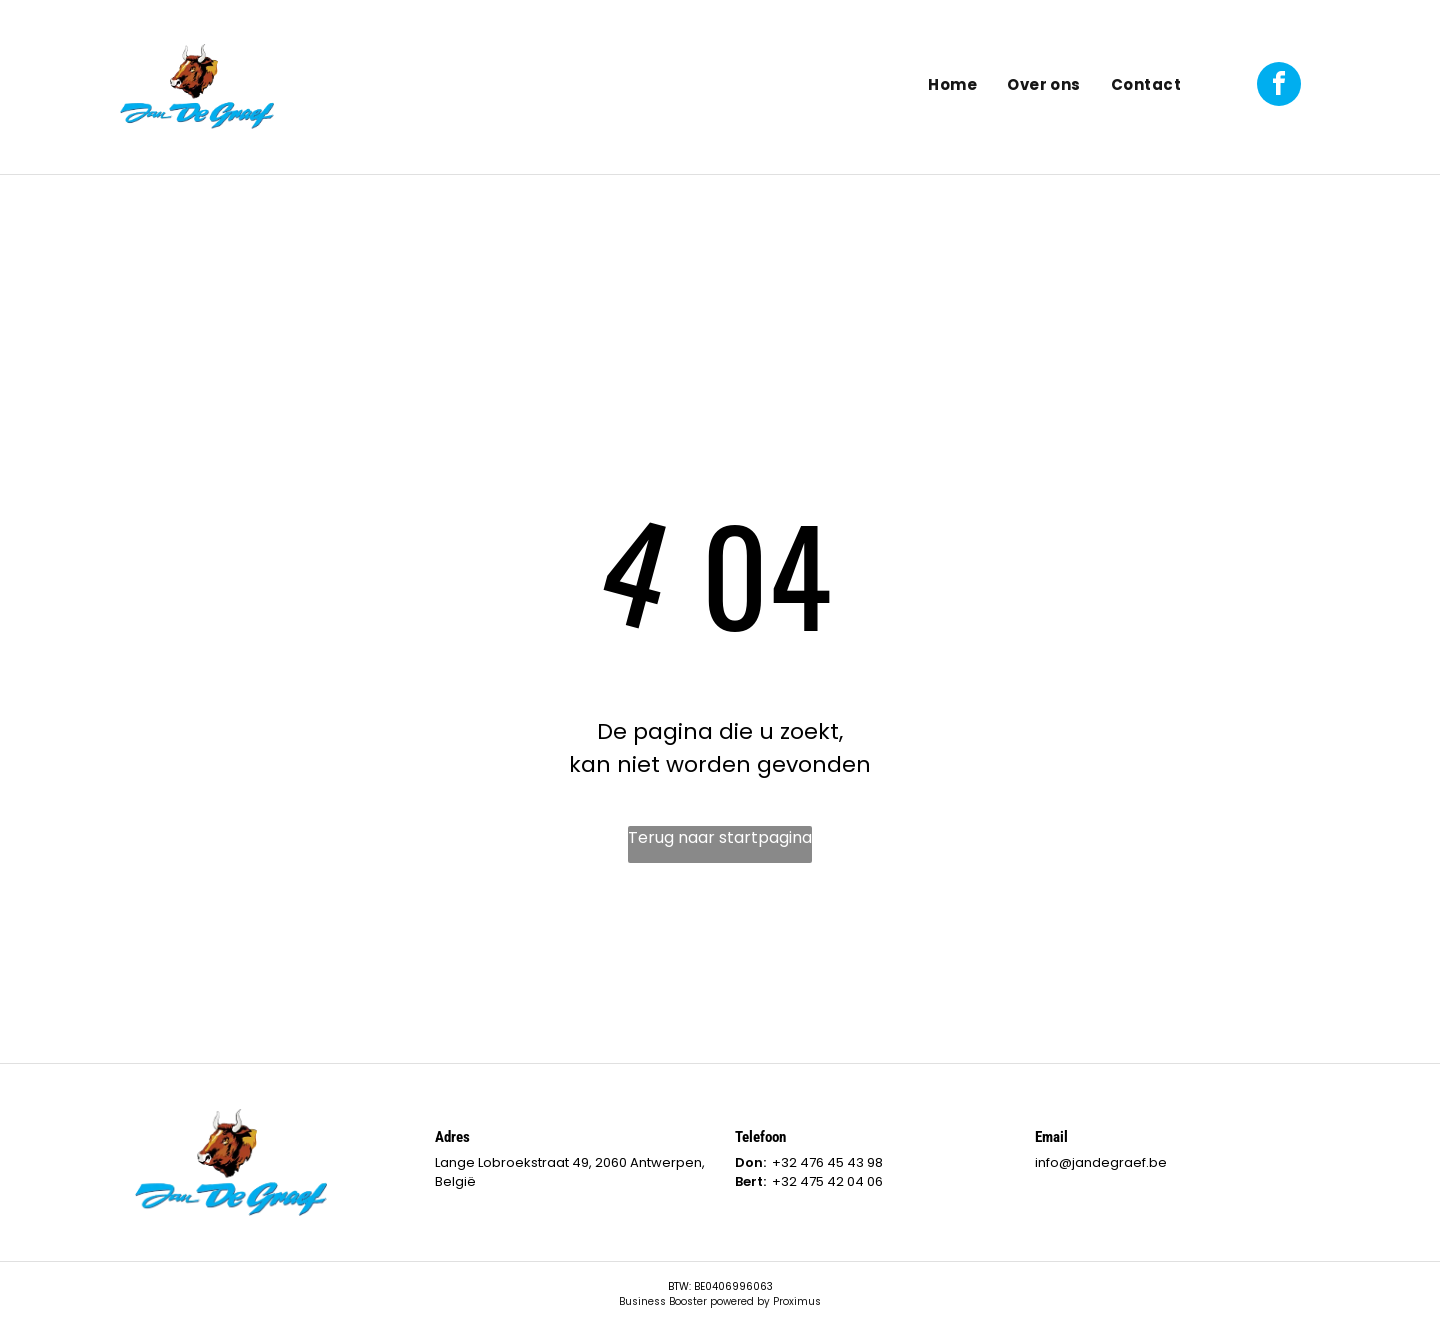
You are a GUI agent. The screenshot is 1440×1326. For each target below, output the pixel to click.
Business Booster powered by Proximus (720, 1301)
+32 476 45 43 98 (827, 1162)
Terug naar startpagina (720, 837)
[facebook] (1279, 86)
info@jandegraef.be (1101, 1162)
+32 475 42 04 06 (827, 1181)
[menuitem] (952, 86)
